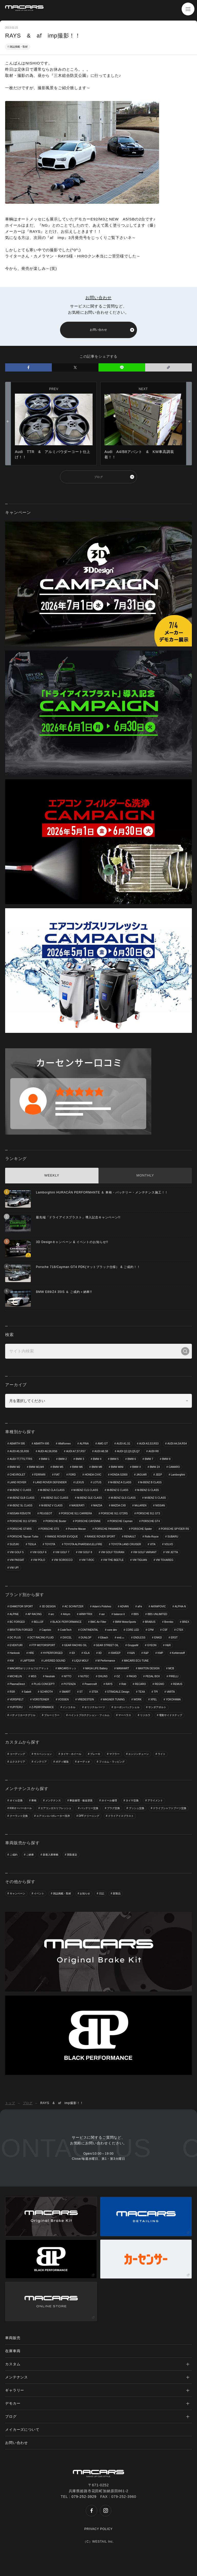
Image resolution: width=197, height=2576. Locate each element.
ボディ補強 (62, 1761)
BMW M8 (97, 1467)
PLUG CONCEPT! (44, 1684)
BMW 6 (131, 1459)
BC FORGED (17, 1621)
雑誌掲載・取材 (19, 46)
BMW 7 (149, 1459)
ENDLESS (139, 1637)
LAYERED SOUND (54, 1660)
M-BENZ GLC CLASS (55, 1497)
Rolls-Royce (152, 1536)
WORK (138, 1699)
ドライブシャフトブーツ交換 (169, 1808)
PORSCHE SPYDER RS (175, 1528)
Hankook (15, 1653)
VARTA (171, 1691)
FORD (72, 1474)
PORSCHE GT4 (150, 1521)
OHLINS (102, 1676)
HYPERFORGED (53, 1653)
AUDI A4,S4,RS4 (177, 1443)
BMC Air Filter (98, 1621)
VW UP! (14, 1567)
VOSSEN (63, 1699)
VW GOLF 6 (39, 1552)
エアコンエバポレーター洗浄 (53, 1815)
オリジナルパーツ (94, 1707)
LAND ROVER (18, 1482)
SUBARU (173, 1536)
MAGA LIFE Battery (96, 1668)
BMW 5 (114, 1459)
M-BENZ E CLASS (117, 1490)
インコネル (69, 1707)
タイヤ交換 (132, 1800)
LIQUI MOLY (81, 1660)
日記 (101, 1893)
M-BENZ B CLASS (151, 1482)
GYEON (151, 1645)
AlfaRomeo (64, 1443)
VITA (152, 1544)
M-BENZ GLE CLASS (89, 1497)
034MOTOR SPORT (21, 1606)
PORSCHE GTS (50, 1528)
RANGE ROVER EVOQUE (62, 1536)
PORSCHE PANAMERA (108, 1528)
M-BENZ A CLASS (120, 1482)
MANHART (122, 1668)
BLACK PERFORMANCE (67, 1621)
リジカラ (145, 1715)
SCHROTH (46, 1691)
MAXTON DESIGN (149, 1668)
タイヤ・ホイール (71, 1754)
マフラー (114, 1754)
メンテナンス (53, 1800)
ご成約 (13, 1854)
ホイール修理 (109, 1800)
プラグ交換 (113, 1808)
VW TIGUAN (139, 1560)
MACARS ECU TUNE (136, 1660)
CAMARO (174, 1467)
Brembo (168, 1621)
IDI (73, 1653)
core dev (112, 1629)
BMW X (136, 1467)
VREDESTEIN (85, 1699)
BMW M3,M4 (36, 1467)
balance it (119, 1614)
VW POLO (39, 1560)
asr (103, 1614)
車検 (33, 1800)
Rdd (123, 1684)
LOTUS (97, 1482)
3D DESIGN (49, 1606)
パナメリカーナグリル (22, 1715)
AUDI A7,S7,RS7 (76, 1451)
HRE (31, 1653)
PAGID (132, 1676)
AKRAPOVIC (158, 1606)
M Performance (106, 1660)
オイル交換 (16, 1800)
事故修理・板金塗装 (81, 1800)
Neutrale (50, 1676)
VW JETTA (171, 1552)
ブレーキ (95, 1754)
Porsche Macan (77, 1528)
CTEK (179, 1629)
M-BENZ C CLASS (20, 1490)
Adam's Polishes (101, 1606)
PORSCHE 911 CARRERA (76, 1513)
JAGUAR (141, 1474)
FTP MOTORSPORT (43, 1645)
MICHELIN (16, 1676)
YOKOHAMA (173, 1699)
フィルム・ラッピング (112, 1761)
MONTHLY (145, 1175)
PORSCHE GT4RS (21, 1528)
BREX (185, 1621)
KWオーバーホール (21, 1808)
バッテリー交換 (89, 1808)
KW (12, 1660)
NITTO (68, 1676)
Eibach (104, 1637)
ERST (174, 1637)
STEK (95, 1691)
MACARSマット (67, 1668)
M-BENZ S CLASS (155, 1497)
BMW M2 (15, 1467)
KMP (160, 1653)
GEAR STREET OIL (107, 1645)
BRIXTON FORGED (21, 1629)
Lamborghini (178, 1474)
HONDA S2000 (118, 1474)
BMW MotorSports (125, 1621)
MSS (33, 1676)
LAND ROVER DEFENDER (51, 1482)
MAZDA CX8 (118, 1505)
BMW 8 (166, 1459)
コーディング (17, 1754)
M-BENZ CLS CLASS (85, 1490)
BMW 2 (62, 1459)
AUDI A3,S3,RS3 (149, 1443)
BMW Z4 (155, 1467)
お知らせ (85, 1893)
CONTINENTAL (89, 1629)
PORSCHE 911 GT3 (148, 1513)
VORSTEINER (40, 1699)
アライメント (155, 1800)
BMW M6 (77, 1467)
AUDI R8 (154, 1451)
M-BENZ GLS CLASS (123, 1497)
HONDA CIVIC (93, 1474)
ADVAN (124, 1606)
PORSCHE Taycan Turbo (24, 1536)
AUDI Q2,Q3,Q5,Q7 (128, 1451)
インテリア (40, 1761)
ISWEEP (116, 1653)
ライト (161, 1754)
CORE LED (132, 1629)
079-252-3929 (84, 2497)
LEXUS (80, 1482)
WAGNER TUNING (114, 1699)
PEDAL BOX (152, 1676)
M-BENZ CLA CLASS (52, 1490)
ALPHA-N (180, 1606)
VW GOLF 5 (17, 1552)
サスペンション (43, 1754)
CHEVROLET (17, 1474)
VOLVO (168, 1544)
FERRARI (39, 1474)
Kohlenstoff (178, 1653)
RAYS (109, 1684)
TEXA (141, 1691)
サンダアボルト (157, 1707)
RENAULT (130, 1536)
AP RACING (35, 1614)
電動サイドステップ (170, 1715)
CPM (150, 1629)
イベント (39, 1893)
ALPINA (84, 1443)
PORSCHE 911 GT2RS (114, 1513)
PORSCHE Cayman (121, 1521)
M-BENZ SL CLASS (21, 1505)
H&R (168, 1645)
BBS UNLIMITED (157, 1614)
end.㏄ (120, 1637)
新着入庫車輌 (50, 1854)
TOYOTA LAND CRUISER (126, 1544)
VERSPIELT (17, 1699)
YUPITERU (16, 1707)
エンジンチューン (138, 1754)
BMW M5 (58, 1467)
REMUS (177, 1684)
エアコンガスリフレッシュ (56, 1808)
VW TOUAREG (164, 1560)
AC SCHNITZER (73, 1606)
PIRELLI (173, 1676)
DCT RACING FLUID (41, 1637)
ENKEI (158, 1637)
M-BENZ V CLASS (52, 1505)
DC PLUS (15, 1637)
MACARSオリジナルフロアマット (29, 1668)
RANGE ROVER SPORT (101, 1536)
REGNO (159, 1684)
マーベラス (124, 1715)
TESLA (32, 1544)
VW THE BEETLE (113, 1560)
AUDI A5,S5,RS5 (19, 1451)
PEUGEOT (46, 1513)
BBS (136, 1614)
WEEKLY (51, 1175)
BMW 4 (97, 1459)
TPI (156, 1691)
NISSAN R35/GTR (20, 1513)
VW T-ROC (88, 1560)
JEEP (159, 1474)
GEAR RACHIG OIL (75, 1645)
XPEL (154, 1699)
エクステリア (17, 1761)
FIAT (57, 1474)
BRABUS (150, 1621)
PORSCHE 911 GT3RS (23, 1521)
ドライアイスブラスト (121, 1815)
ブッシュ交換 (136, 1808)
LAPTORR (29, 1660)
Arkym (66, 1614)
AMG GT (103, 1443)
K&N (132, 1653)
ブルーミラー (52, 1715)
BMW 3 (80, 1459)
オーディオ (83, 1761)
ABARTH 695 (41, 1443)
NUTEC (84, 1676)
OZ (118, 1676)
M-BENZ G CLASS (148, 1490)
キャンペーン (17, 1893)
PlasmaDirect (17, 1684)
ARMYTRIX (85, 1614)
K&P (146, 1653)
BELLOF (39, 1621)
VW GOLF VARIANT (145, 1552)
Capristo (46, 1629)
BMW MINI (117, 1467)
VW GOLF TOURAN (112, 1552)
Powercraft (91, 1684)
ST (81, 1691)
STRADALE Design (118, 1691)
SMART (66, 1691)
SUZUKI (14, 1544)
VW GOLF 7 (62, 1552)
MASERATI (78, 1505)
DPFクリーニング (89, 1815)
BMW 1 (45, 1459)
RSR (12, 1691)
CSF (165, 1629)
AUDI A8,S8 (101, 1451)
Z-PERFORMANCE (43, 1707)
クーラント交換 (19, 1815)
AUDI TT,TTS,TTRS (21, 1459)
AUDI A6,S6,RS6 (47, 1451)
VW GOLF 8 (85, 1552)
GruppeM (132, 1645)
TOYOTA (50, 1544)
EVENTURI (16, 1645)
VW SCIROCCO (63, 1560)
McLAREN (140, 1505)
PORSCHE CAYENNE (88, 1521)
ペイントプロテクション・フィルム (89, 1715)
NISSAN (160, 1505)
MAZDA (97, 1505)
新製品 (117, 1893)
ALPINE (14, 1614)
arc (52, 1614)
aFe (139, 1606)
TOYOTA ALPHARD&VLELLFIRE (83, 1544)
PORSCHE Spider (141, 1528)
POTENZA (70, 1684)
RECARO (140, 1684)
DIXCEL (67, 1637)
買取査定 (72, 1854)
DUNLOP (86, 1637)
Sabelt (27, 1691)
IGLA (87, 1653)
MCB (171, 1668)
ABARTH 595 (17, 1443)
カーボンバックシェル (127, 1707)
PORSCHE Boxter (55, 1521)
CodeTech (66, 1629)
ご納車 (30, 1854)
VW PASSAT (17, 1560)
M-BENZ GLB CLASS (22, 1497)
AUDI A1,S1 (123, 1443)
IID (100, 1653)
